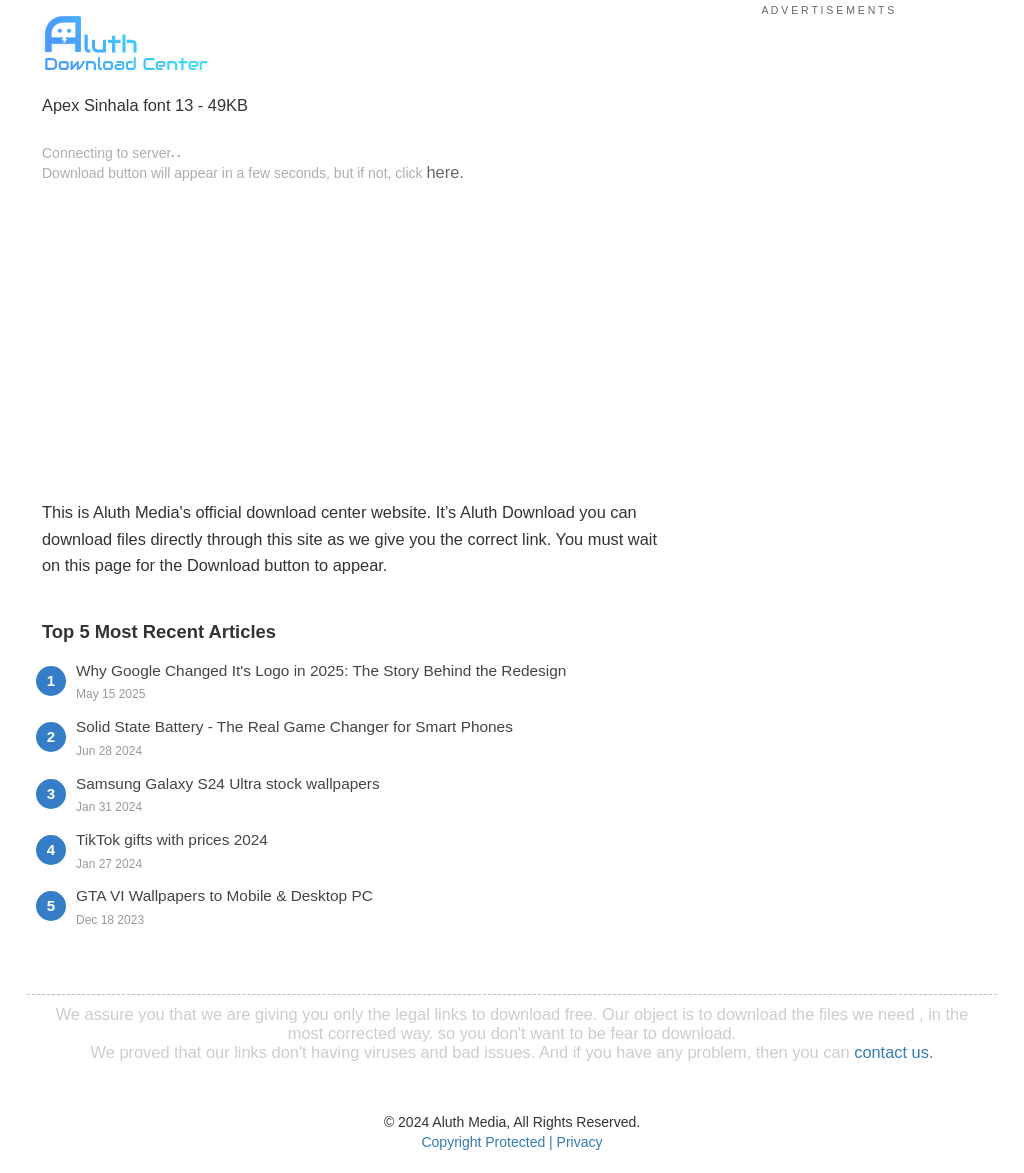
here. (444, 172)
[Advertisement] (350, 340)
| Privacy (575, 1142)
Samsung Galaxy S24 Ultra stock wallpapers (228, 783)
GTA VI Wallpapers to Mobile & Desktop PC (224, 895)
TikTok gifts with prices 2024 (172, 839)
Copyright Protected (483, 1142)
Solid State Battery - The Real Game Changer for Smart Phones (294, 726)
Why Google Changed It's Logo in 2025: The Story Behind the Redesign (321, 670)
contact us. (893, 1052)
